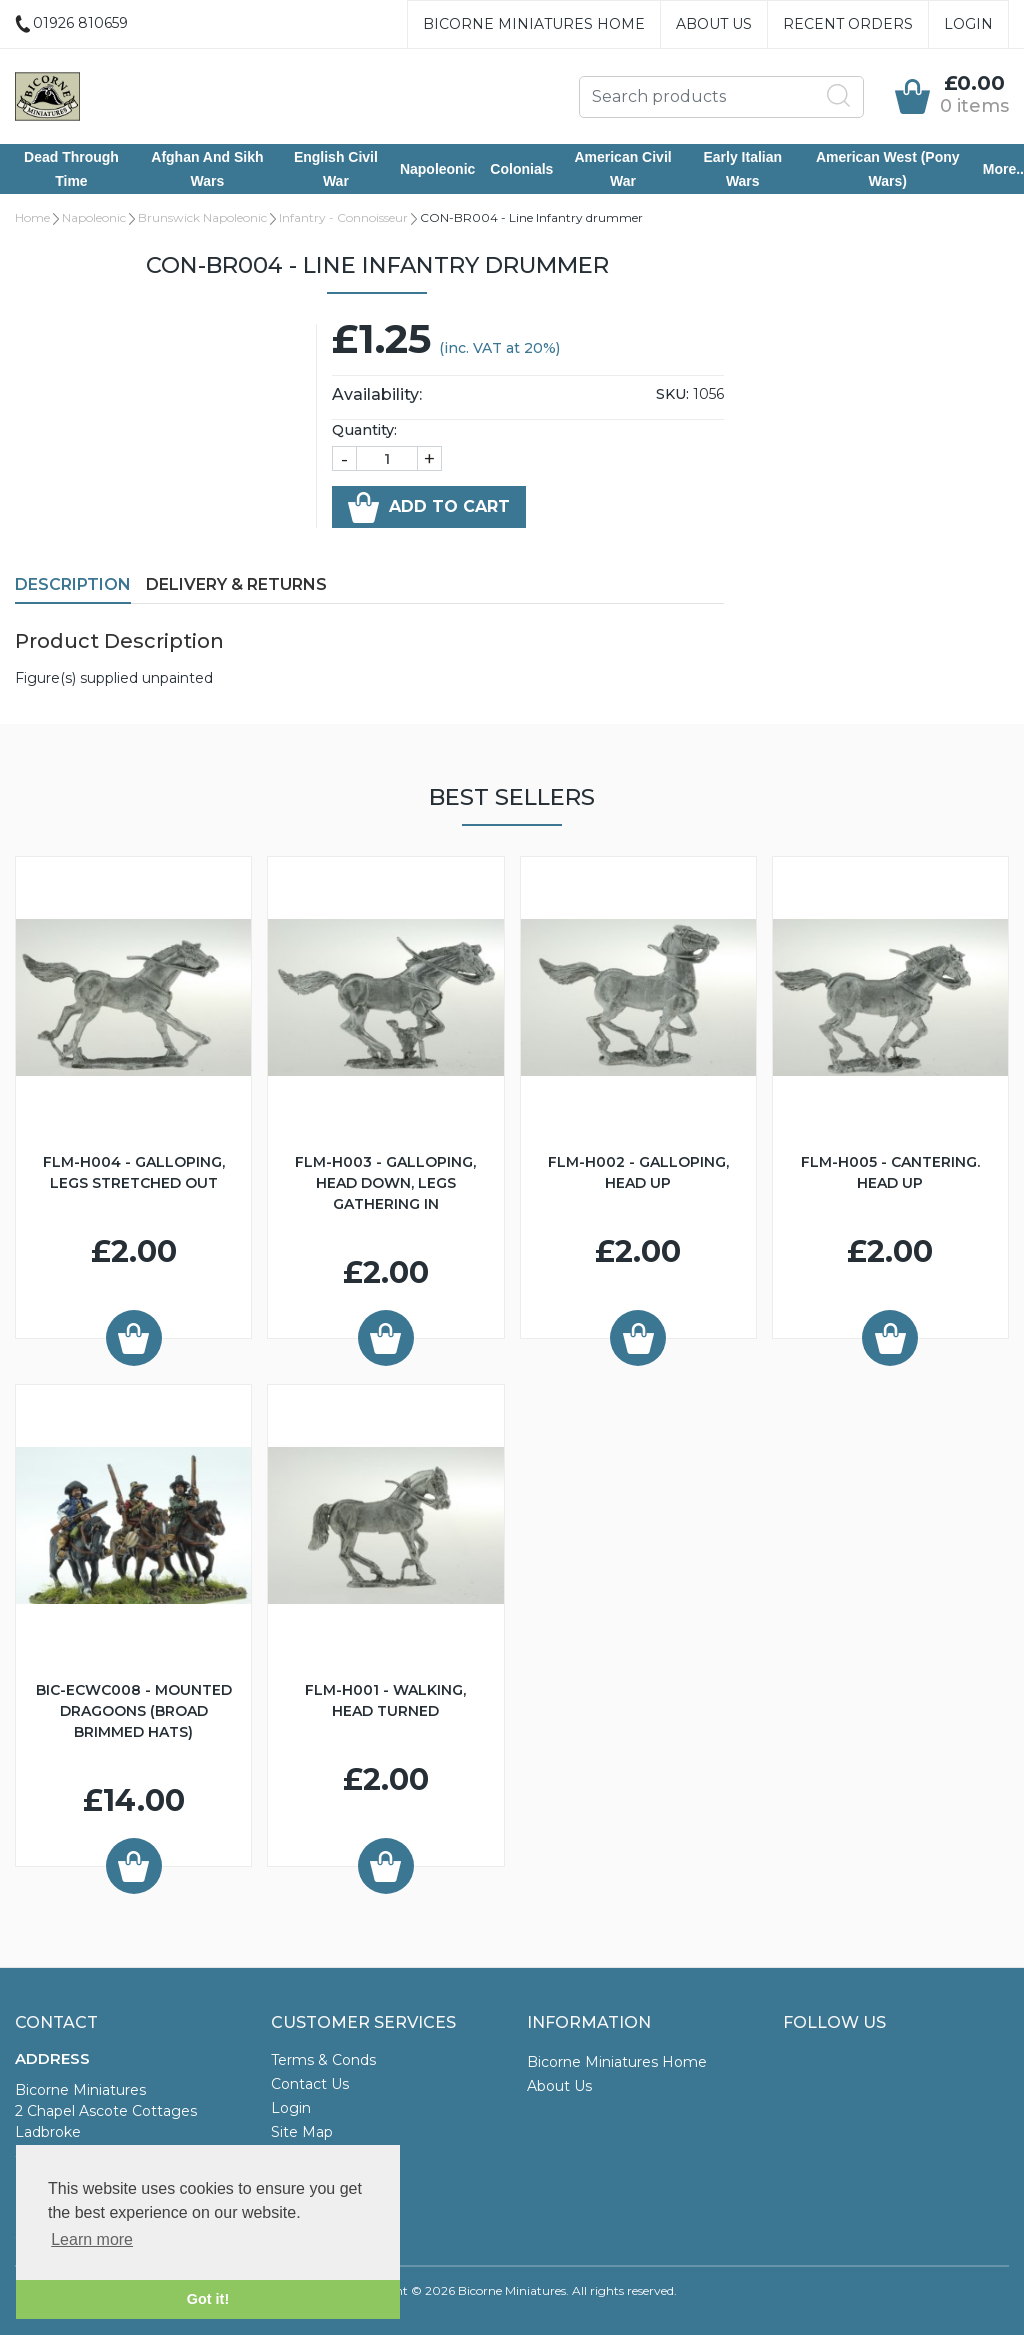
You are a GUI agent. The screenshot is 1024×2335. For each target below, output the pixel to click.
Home (32, 217)
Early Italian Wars (742, 169)
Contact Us (310, 2084)
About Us (714, 24)
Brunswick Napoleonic (202, 217)
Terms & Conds (323, 2060)
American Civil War (622, 169)
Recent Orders (848, 24)
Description (73, 584)
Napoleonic (437, 169)
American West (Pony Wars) (888, 169)
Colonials (521, 169)
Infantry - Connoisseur (343, 217)
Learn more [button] (92, 2239)
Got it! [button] (208, 2299)
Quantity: (364, 430)
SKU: (672, 394)
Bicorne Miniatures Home (534, 24)
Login (968, 24)
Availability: (377, 394)
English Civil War (336, 169)
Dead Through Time (71, 169)
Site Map (302, 2132)
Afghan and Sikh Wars (207, 169)
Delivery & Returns (236, 584)
